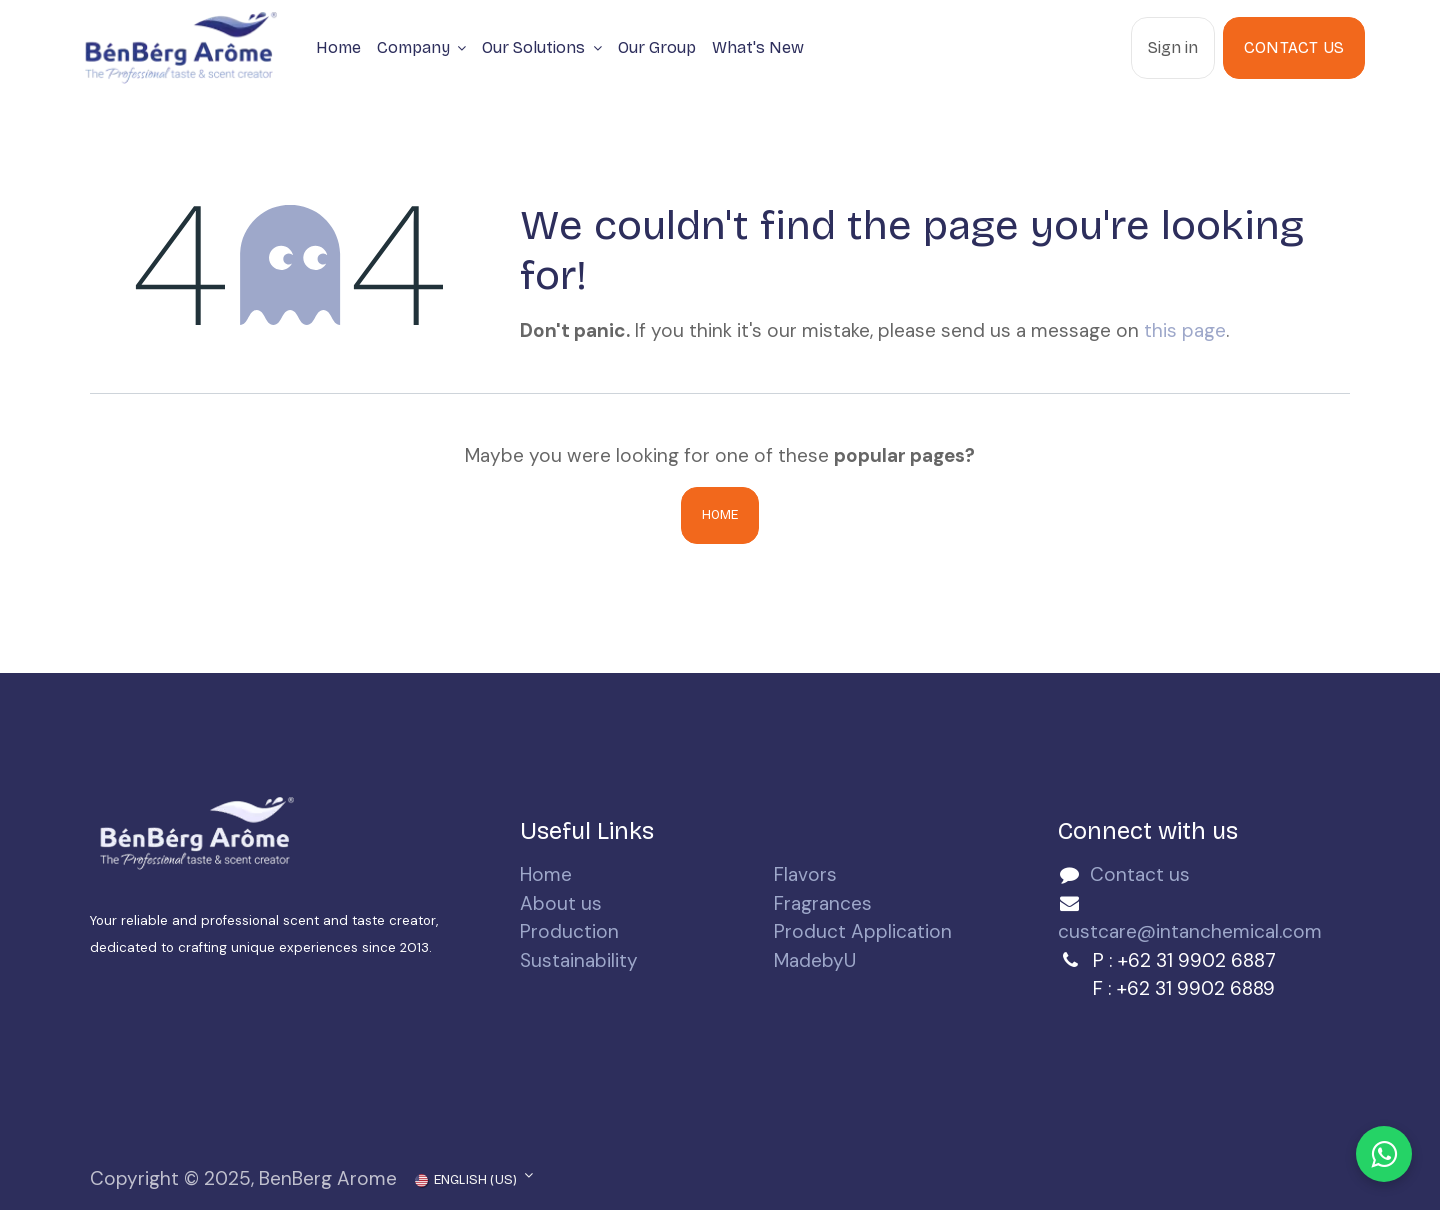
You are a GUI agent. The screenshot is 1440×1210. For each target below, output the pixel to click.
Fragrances (823, 903)
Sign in (1173, 47)
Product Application (863, 931)
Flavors (805, 874)
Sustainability (579, 960)
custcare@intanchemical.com (1190, 931)
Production (569, 931)
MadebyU (815, 960)
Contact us (1140, 874)
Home (720, 515)
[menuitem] (338, 48)
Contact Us (1294, 47)
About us (561, 903)
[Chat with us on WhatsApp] (1384, 1154)
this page (1185, 330)
